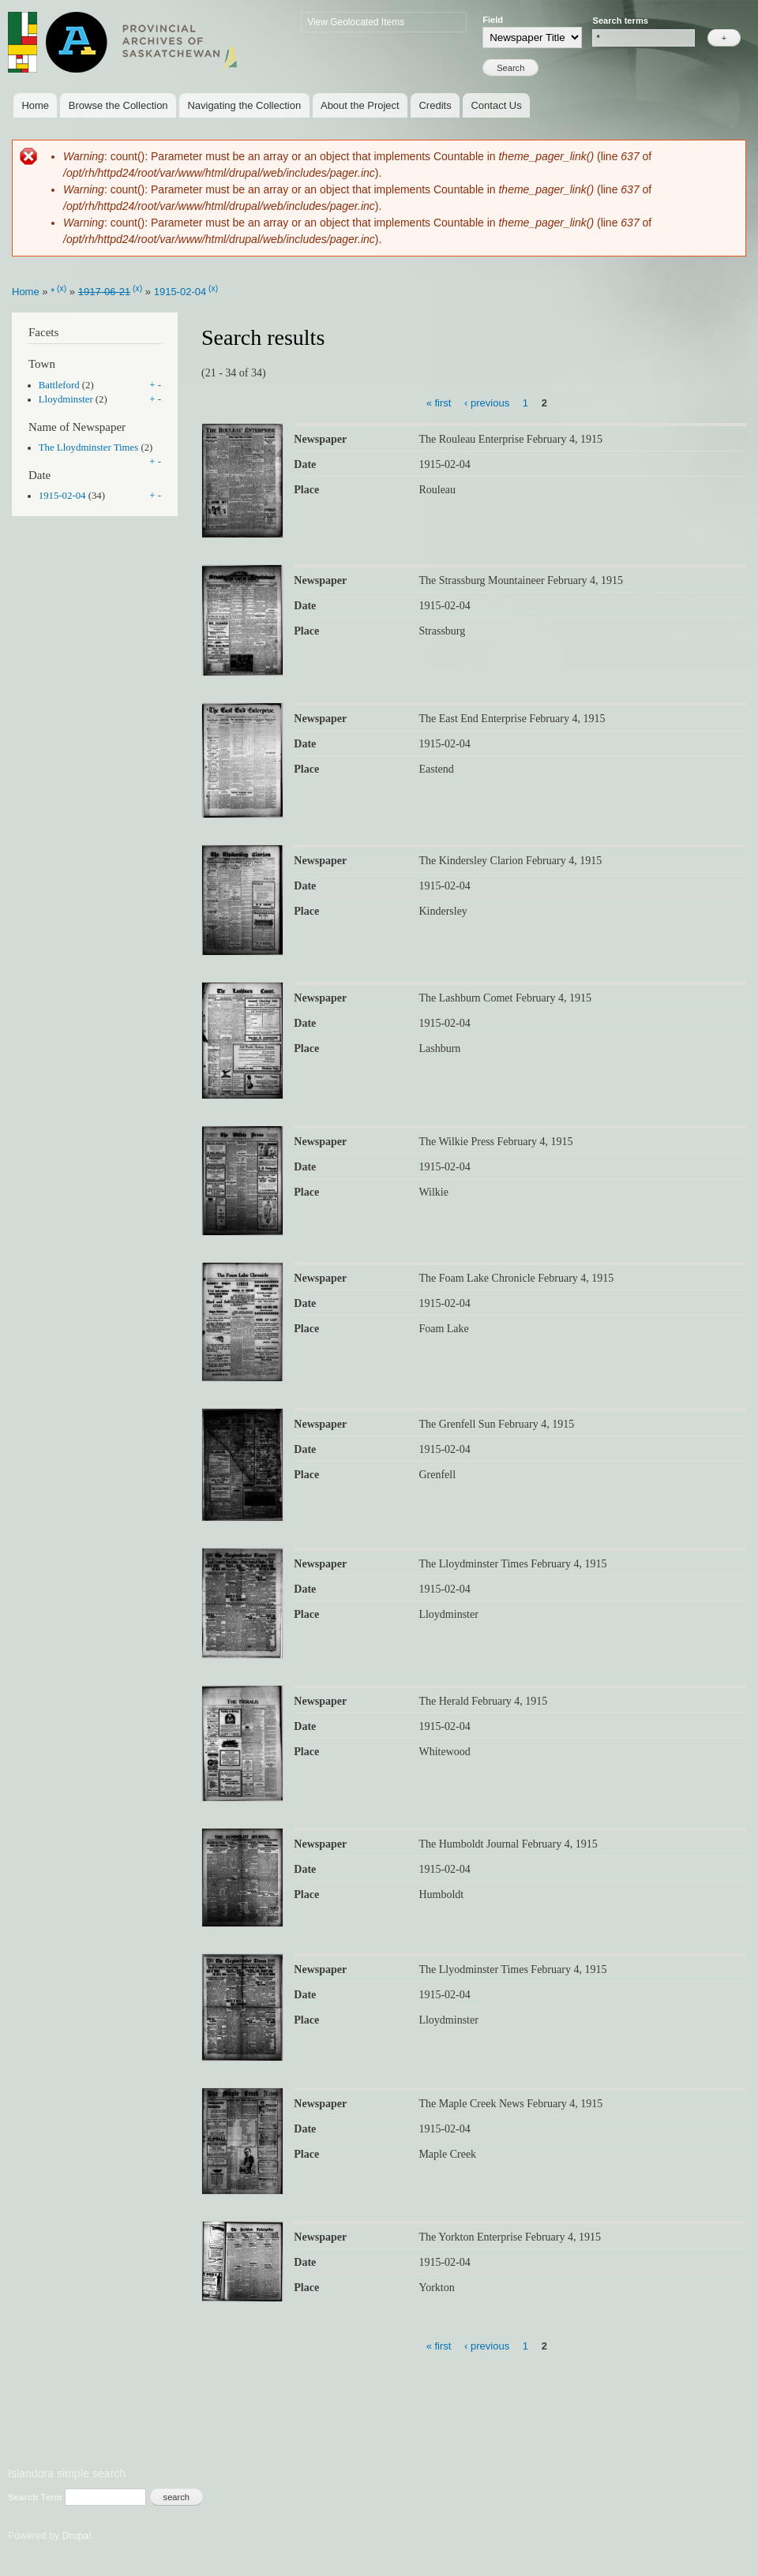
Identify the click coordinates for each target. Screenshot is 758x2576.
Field (492, 19)
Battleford (59, 385)
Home (35, 105)
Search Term (36, 2497)
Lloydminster (66, 399)
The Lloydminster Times (88, 447)
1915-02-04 (180, 292)
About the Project (360, 105)
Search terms (620, 20)
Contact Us (496, 105)
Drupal (77, 2535)
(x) (61, 288)
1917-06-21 (104, 292)
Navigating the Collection (244, 105)
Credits (434, 105)
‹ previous (486, 402)
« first (439, 402)
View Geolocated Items (355, 22)
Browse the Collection (118, 105)
